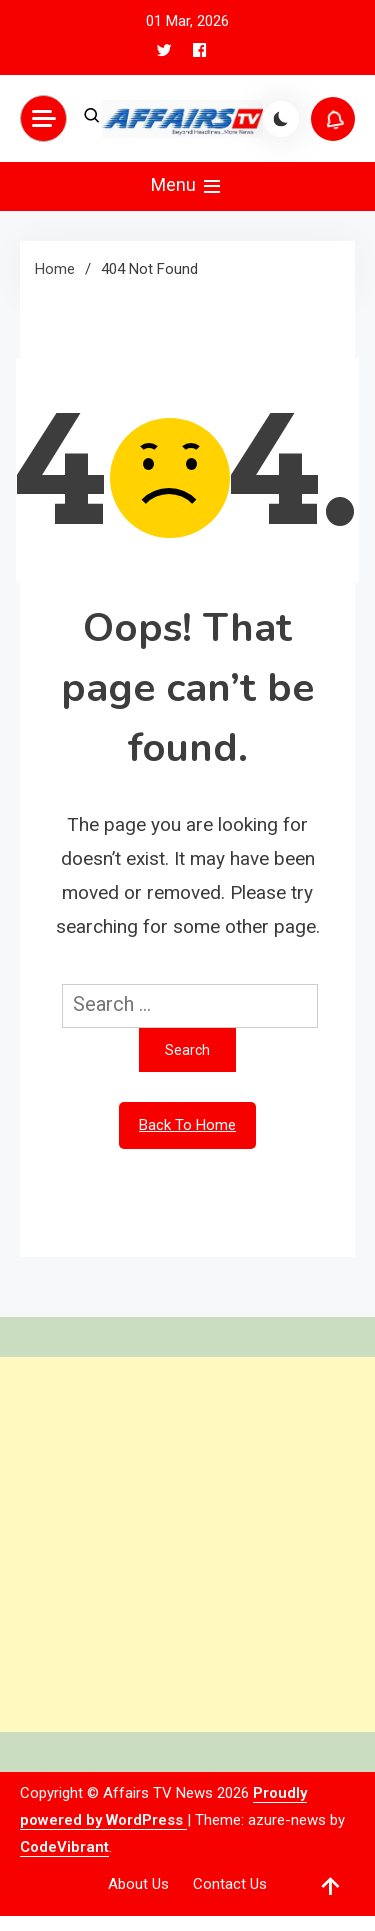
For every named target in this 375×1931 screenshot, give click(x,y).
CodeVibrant (64, 1847)
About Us (138, 1884)
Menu (187, 186)
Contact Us (230, 1884)
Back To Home (187, 1125)
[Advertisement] (187, 1544)
